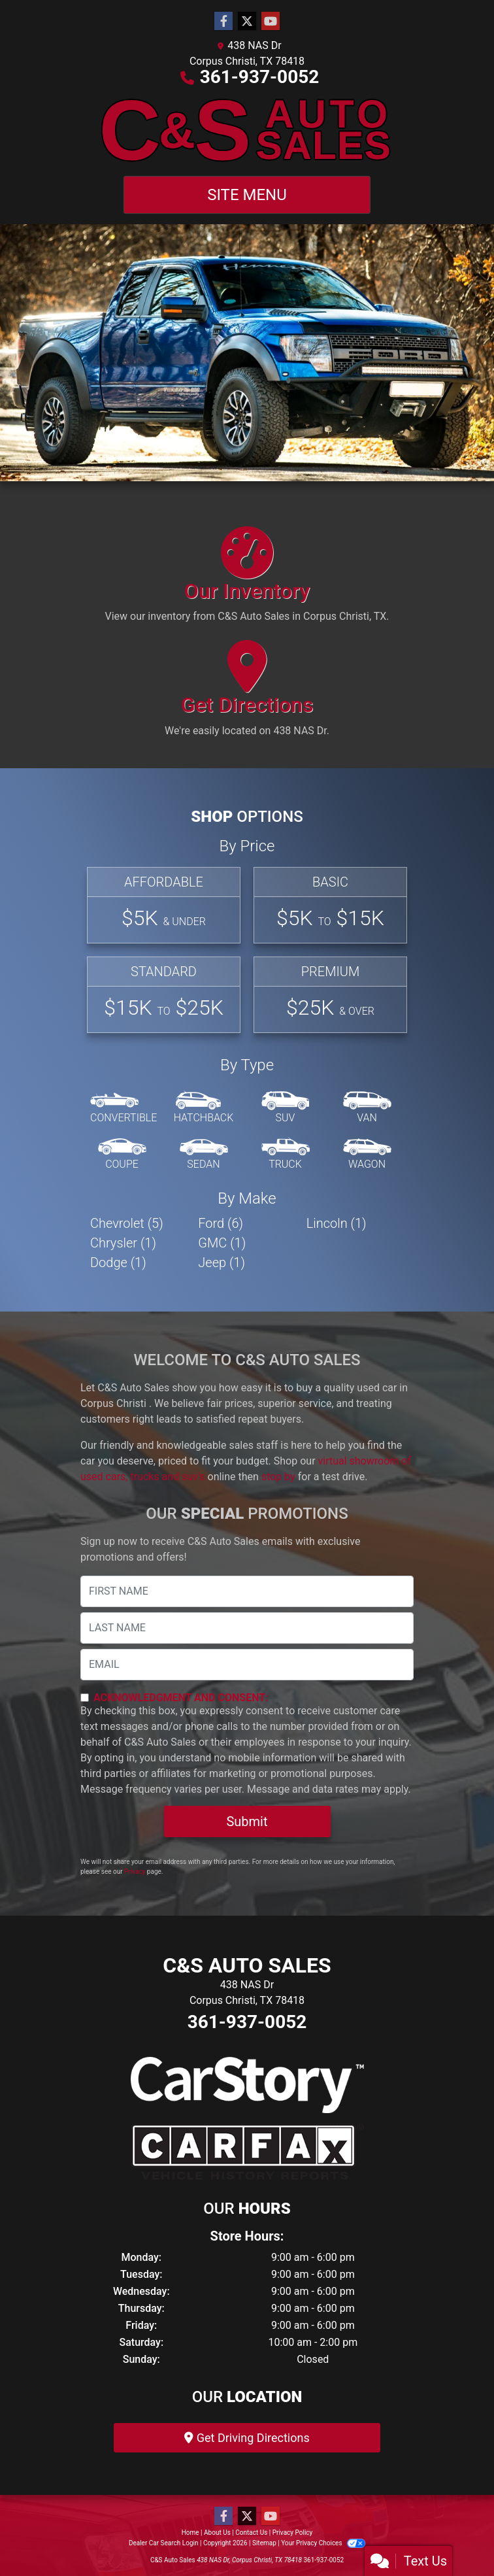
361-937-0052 (260, 77)
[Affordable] (163, 905)
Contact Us (251, 2532)
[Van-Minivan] (367, 1108)
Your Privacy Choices (323, 2543)
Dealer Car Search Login (164, 2543)
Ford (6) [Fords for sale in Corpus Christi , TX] (220, 1223)
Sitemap (264, 2543)
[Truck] (285, 1154)
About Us (217, 2532)
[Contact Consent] (84, 1697)
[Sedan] (204, 1154)
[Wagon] (367, 1154)
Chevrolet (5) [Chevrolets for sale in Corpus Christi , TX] (126, 1223)
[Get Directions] (247, 694)
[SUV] (285, 1108)
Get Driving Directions (246, 2438)
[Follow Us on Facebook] (223, 21)
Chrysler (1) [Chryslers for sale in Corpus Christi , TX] (123, 1243)
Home (190, 2532)
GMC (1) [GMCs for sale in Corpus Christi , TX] (222, 1243)
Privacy (134, 1871)
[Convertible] (123, 1108)
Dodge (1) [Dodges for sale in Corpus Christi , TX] (118, 1262)
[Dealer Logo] (247, 130)
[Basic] (330, 905)
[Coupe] (122, 1154)
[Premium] (330, 995)
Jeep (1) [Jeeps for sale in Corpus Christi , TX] (221, 1262)
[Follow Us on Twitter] (247, 21)
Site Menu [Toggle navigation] (247, 195)
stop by (278, 1476)
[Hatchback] (204, 1108)
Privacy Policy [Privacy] (292, 2532)
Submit (246, 1821)
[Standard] (163, 995)
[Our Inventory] (247, 580)
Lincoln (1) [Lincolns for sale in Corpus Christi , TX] (336, 1223)
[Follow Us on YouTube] (270, 21)
